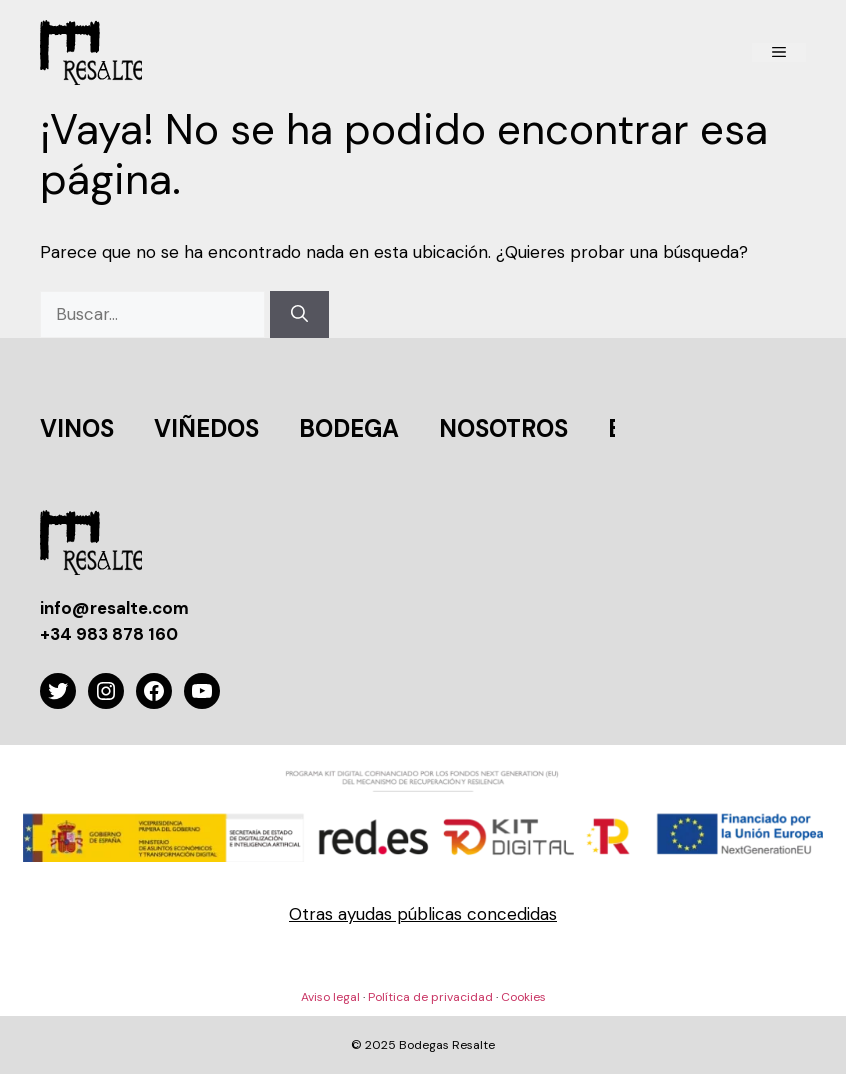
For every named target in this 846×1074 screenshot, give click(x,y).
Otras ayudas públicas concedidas (423, 914)
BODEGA (349, 428)
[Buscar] (299, 315)
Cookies (523, 997)
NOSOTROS (503, 428)
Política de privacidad (430, 997)
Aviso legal (330, 997)
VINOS (77, 428)
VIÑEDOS (206, 428)
